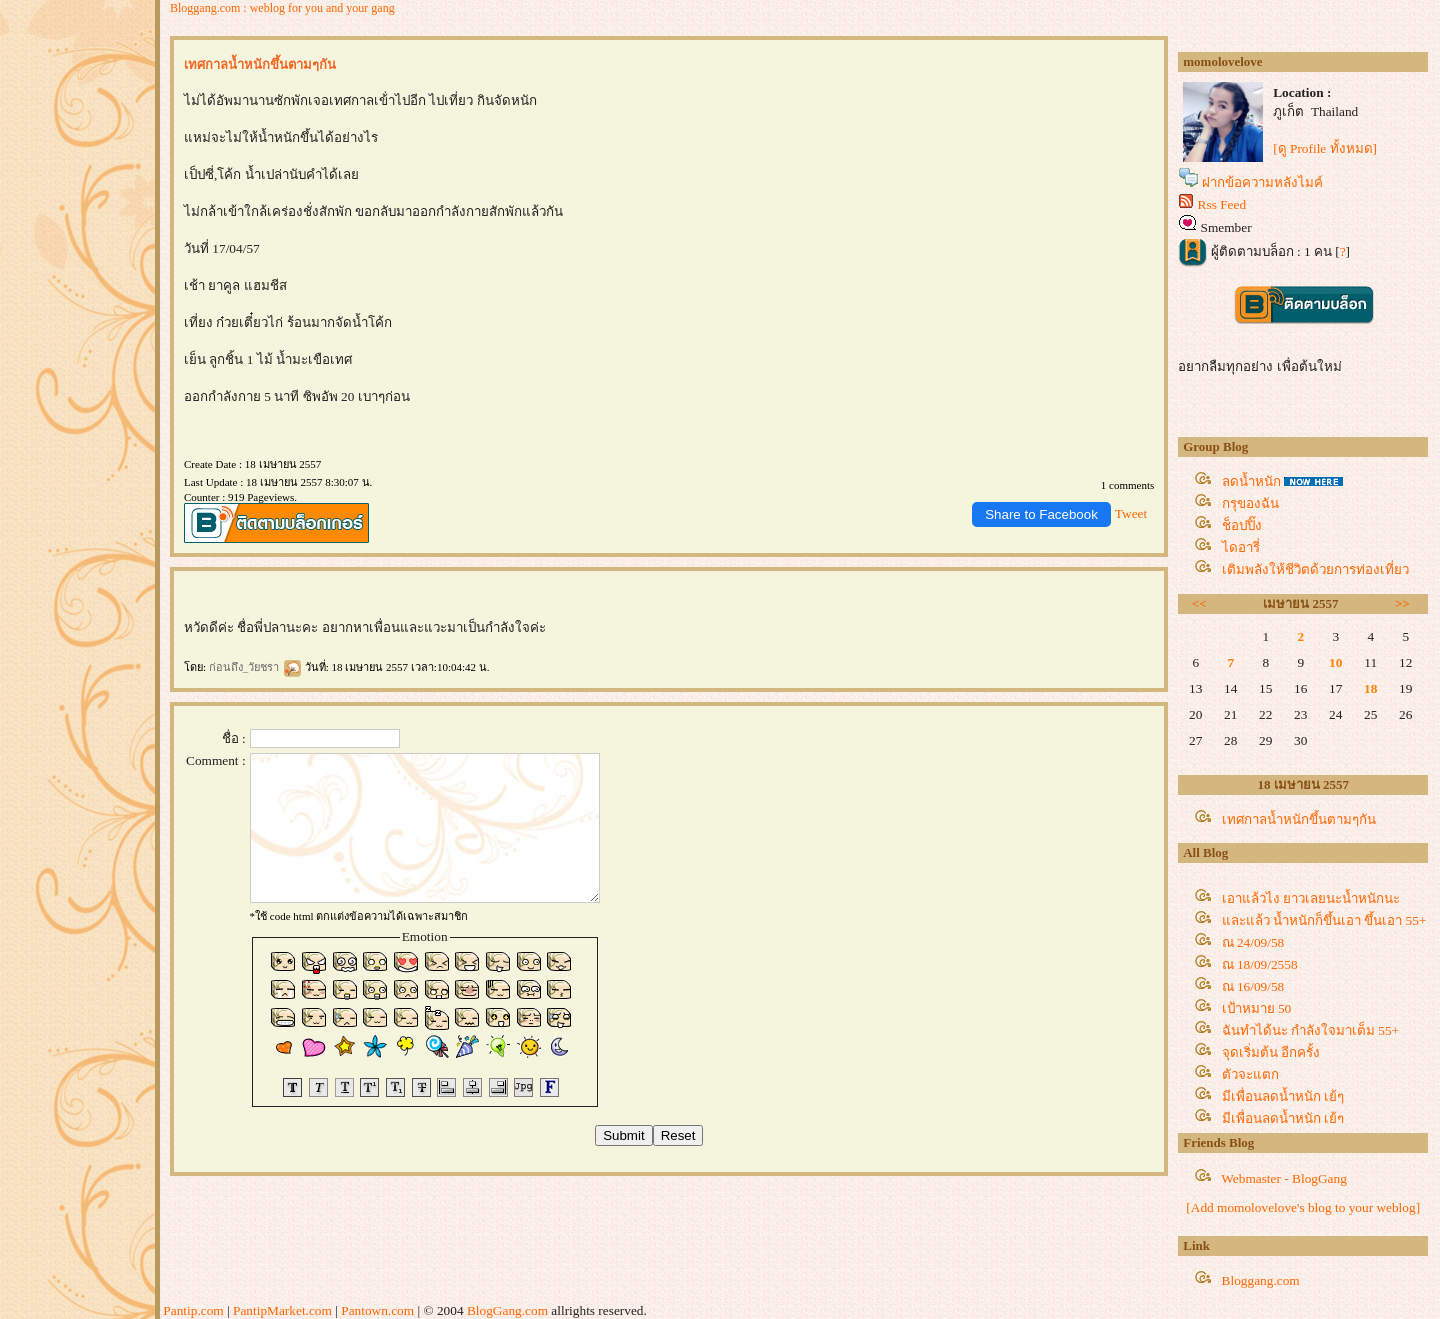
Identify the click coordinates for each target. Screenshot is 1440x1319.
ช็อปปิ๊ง (1242, 525)
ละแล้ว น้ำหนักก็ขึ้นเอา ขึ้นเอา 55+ (1324, 920)
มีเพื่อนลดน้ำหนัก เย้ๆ (1283, 1096)
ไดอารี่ (1241, 547)
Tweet (1131, 513)
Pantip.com (193, 1310)
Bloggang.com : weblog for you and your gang (282, 8)
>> (1402, 603)
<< (1199, 603)
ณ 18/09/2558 (1260, 964)
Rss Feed (1222, 204)
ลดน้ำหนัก (1251, 481)
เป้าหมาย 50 (1257, 1008)
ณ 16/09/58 (1253, 986)
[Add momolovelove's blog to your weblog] (1303, 1207)
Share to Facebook (1041, 514)
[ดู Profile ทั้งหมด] (1325, 148)
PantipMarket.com (282, 1310)
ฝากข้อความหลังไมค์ (1262, 182)
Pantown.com (377, 1310)
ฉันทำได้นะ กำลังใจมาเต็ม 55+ (1311, 1030)
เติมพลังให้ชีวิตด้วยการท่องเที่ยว (1315, 569)
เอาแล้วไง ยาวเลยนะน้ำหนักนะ (1311, 898)
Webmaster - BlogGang (1284, 1178)
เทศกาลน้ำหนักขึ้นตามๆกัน (1299, 819)
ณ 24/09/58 (1253, 942)
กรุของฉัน (1250, 503)
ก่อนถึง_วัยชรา (255, 667)
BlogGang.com (507, 1310)
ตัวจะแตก (1250, 1074)
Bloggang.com (1261, 1280)
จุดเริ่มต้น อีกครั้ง (1271, 1052)
